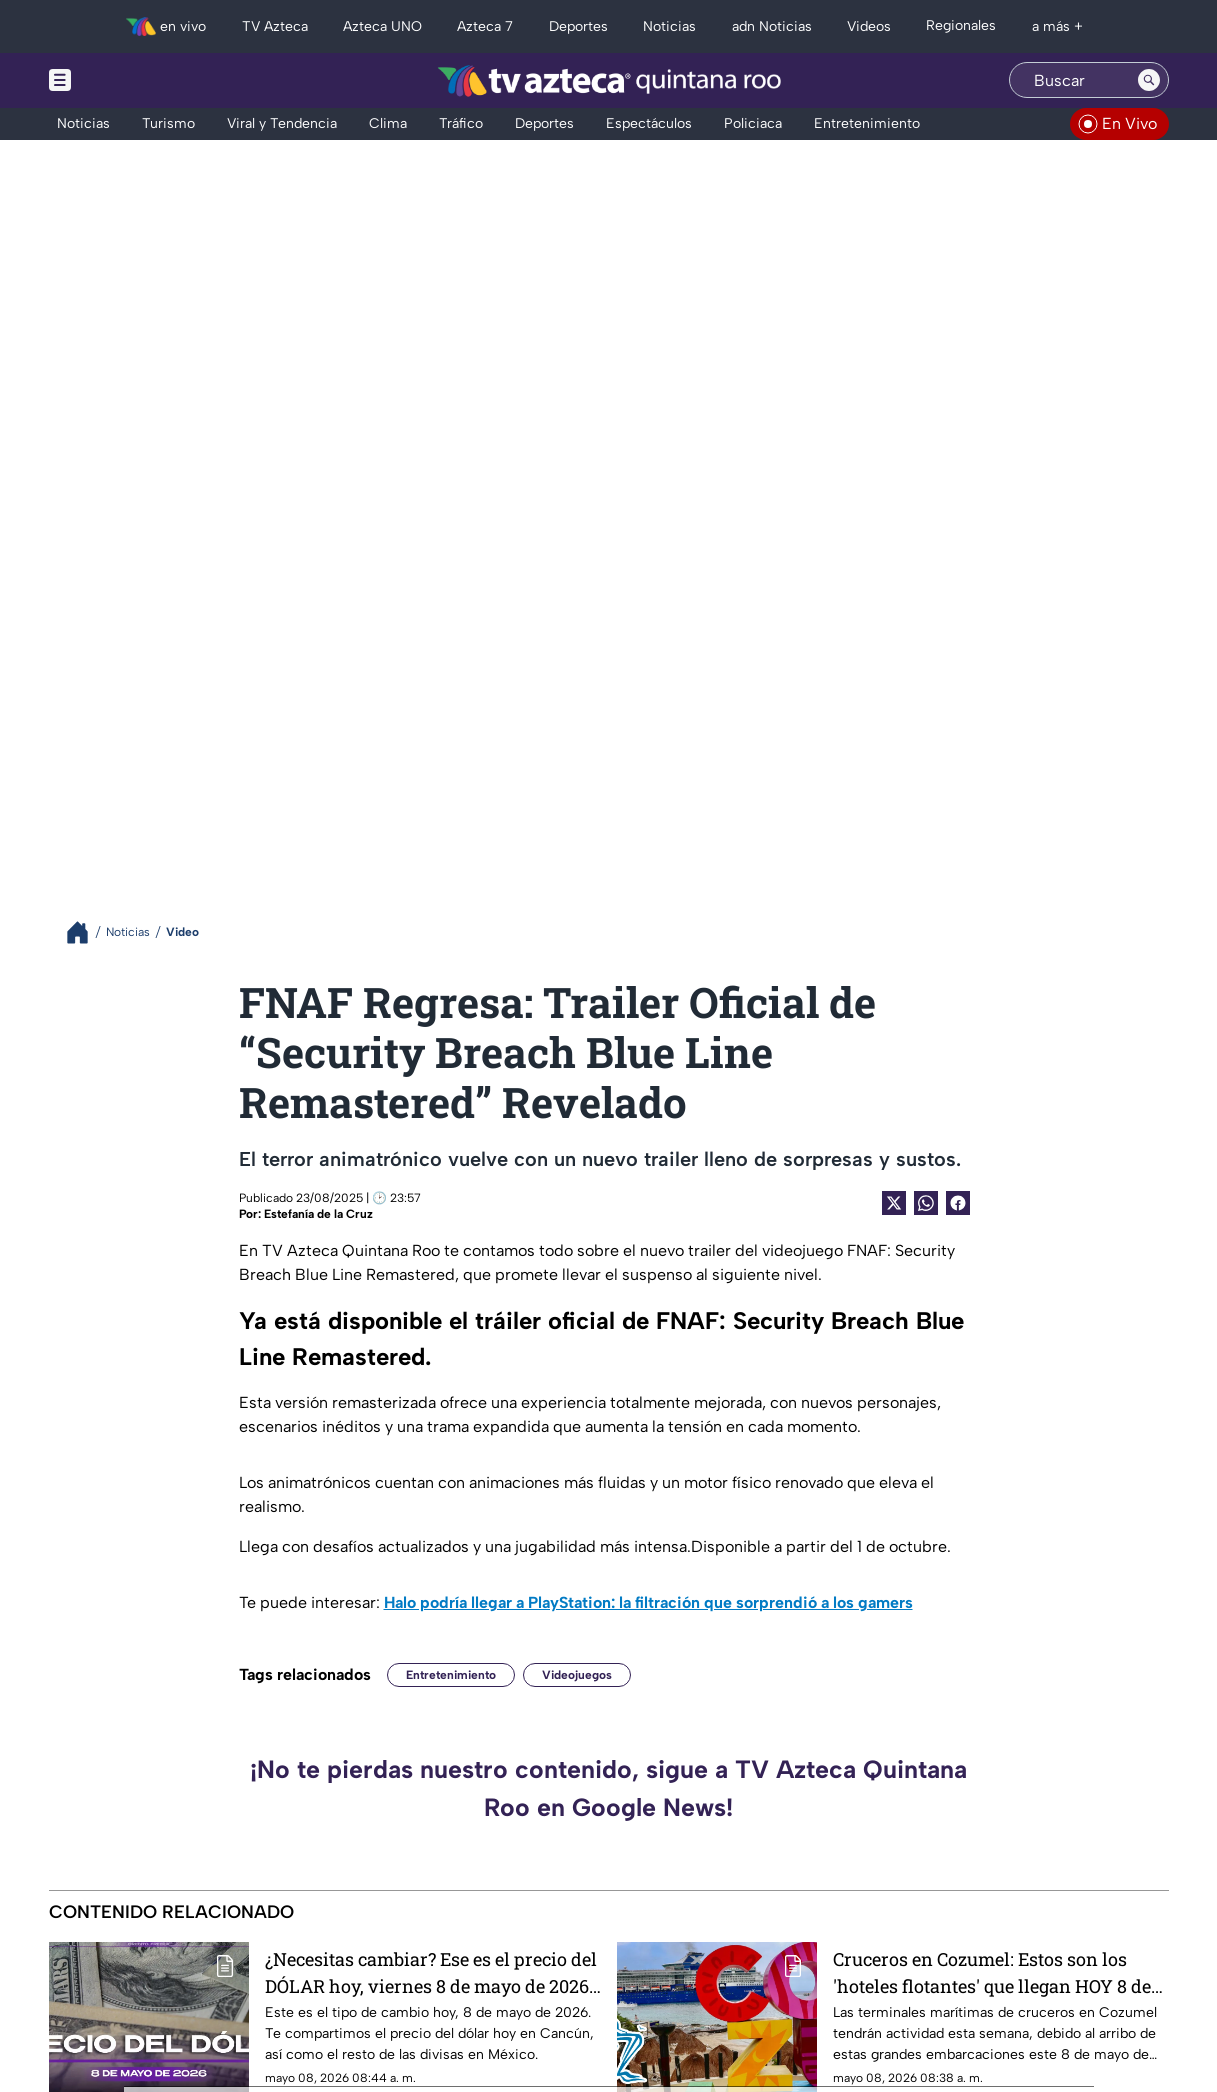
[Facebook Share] (958, 1203)
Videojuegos (577, 1675)
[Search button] (1149, 80)
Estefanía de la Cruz (318, 1214)
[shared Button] (926, 1203)
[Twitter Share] (894, 1203)
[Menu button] (129, 80)
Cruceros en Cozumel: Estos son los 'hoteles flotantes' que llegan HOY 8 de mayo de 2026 (992, 1972)
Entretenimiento (451, 1675)
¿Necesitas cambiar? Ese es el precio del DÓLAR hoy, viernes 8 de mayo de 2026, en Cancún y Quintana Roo (431, 1972)
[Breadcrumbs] (85, 932)
